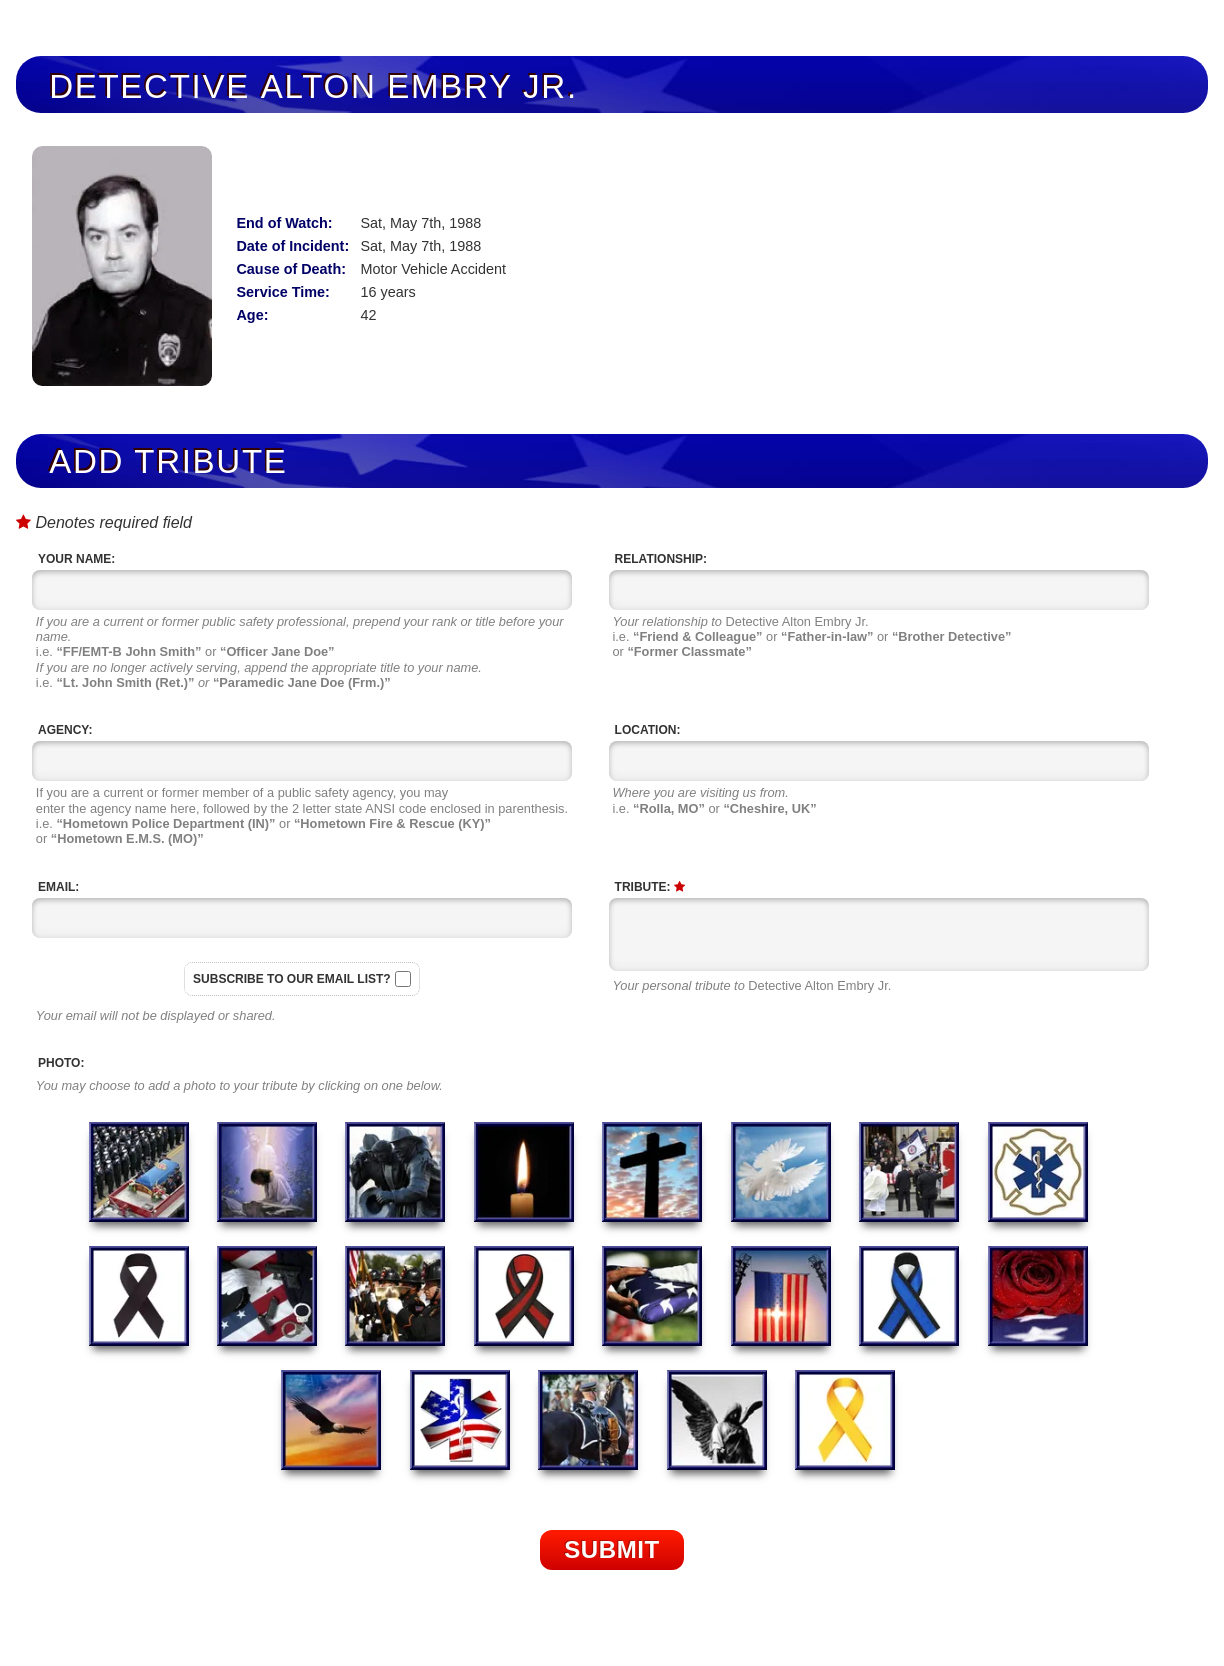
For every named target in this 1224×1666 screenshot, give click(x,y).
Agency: (65, 730)
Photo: (61, 1063)
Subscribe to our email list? (292, 979)
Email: (58, 887)
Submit (612, 1549)
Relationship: (661, 559)
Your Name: (76, 559)
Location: (648, 730)
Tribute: (650, 887)
